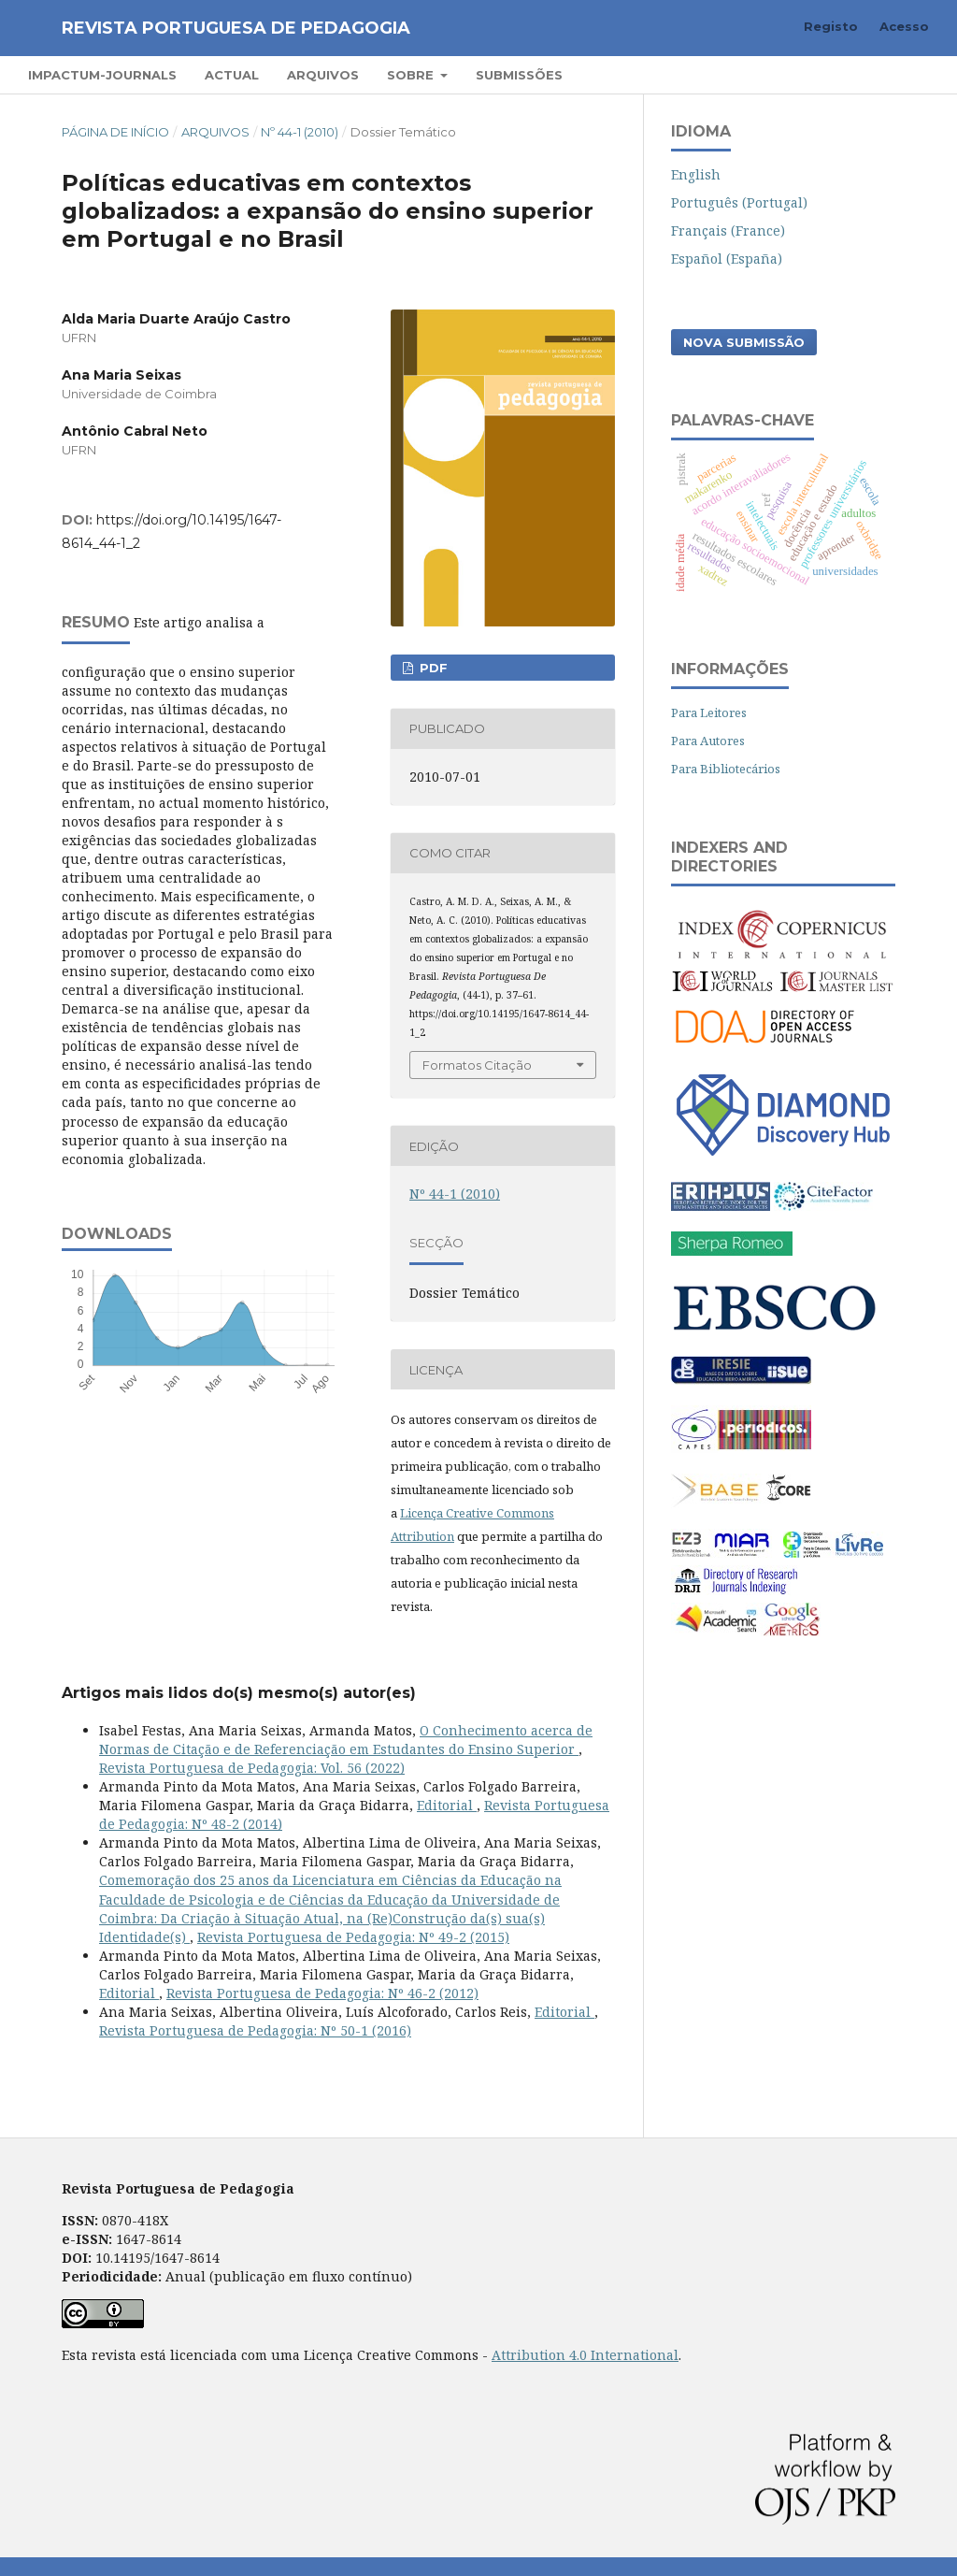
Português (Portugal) (739, 202)
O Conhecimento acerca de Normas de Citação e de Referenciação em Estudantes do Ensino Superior (346, 1739)
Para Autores (708, 740)
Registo (831, 26)
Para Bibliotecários (725, 768)
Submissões (519, 74)
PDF (432, 667)
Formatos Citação (477, 1065)
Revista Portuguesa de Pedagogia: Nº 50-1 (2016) (255, 2030)
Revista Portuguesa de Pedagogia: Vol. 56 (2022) (252, 1768)
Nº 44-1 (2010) (299, 131)
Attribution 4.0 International (585, 2355)
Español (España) (726, 258)
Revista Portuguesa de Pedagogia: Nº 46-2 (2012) (322, 1993)
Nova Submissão (744, 342)
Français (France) (728, 230)
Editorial (447, 1805)
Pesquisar (875, 74)
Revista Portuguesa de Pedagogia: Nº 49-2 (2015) (353, 1937)
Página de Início (115, 131)
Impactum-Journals (102, 74)
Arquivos (323, 74)
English (696, 174)
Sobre (412, 74)
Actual (232, 74)
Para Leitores (709, 712)
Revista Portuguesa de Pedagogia (236, 28)
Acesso (904, 26)
